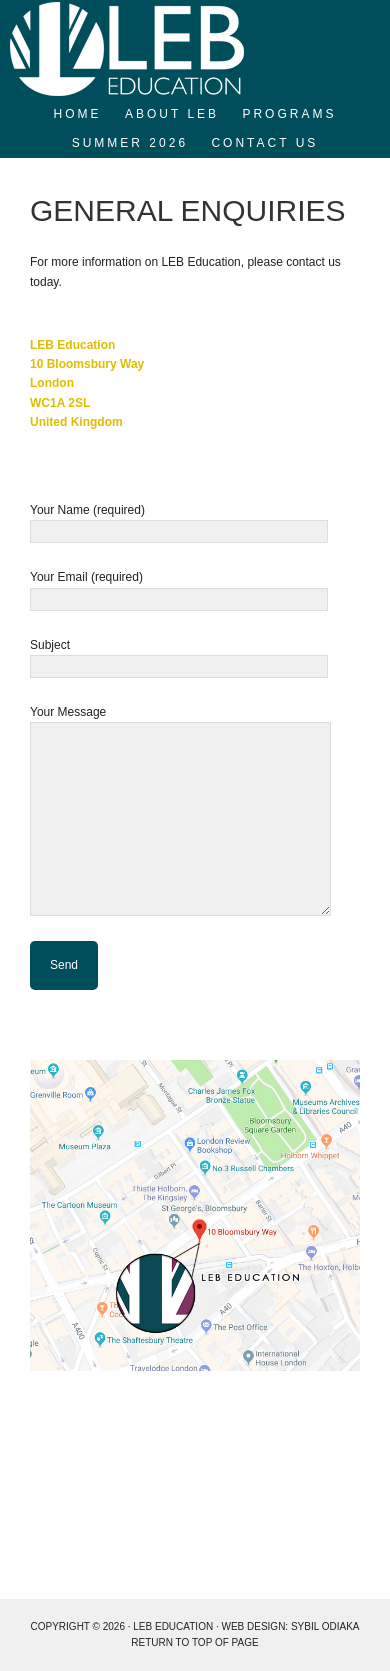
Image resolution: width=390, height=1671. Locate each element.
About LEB (172, 114)
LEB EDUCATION (173, 1626)
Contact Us (264, 143)
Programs (289, 114)
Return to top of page (194, 1642)
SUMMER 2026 (130, 143)
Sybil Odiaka (325, 1626)
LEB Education (195, 50)
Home (78, 114)
